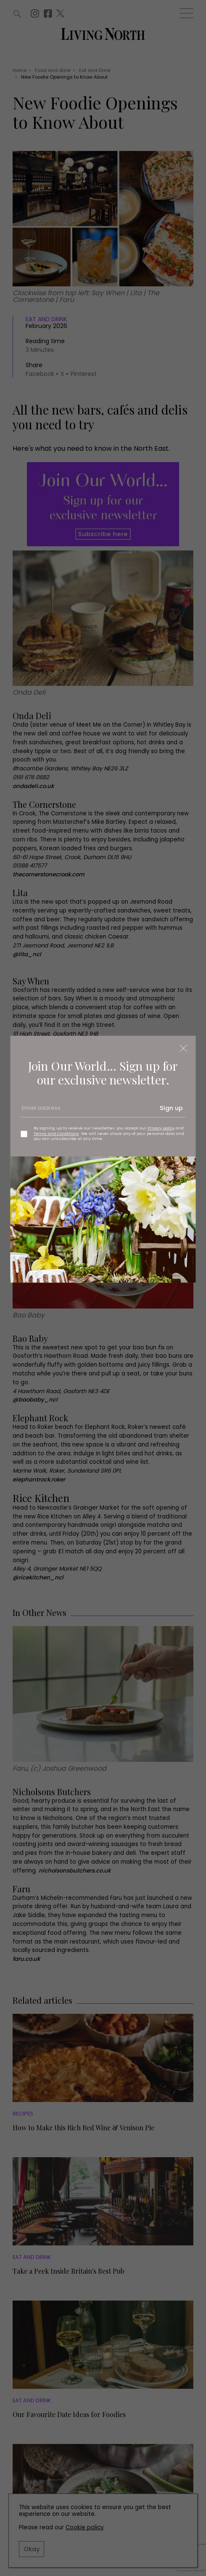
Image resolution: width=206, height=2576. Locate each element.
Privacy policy (161, 1128)
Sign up (171, 1108)
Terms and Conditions (56, 1133)
